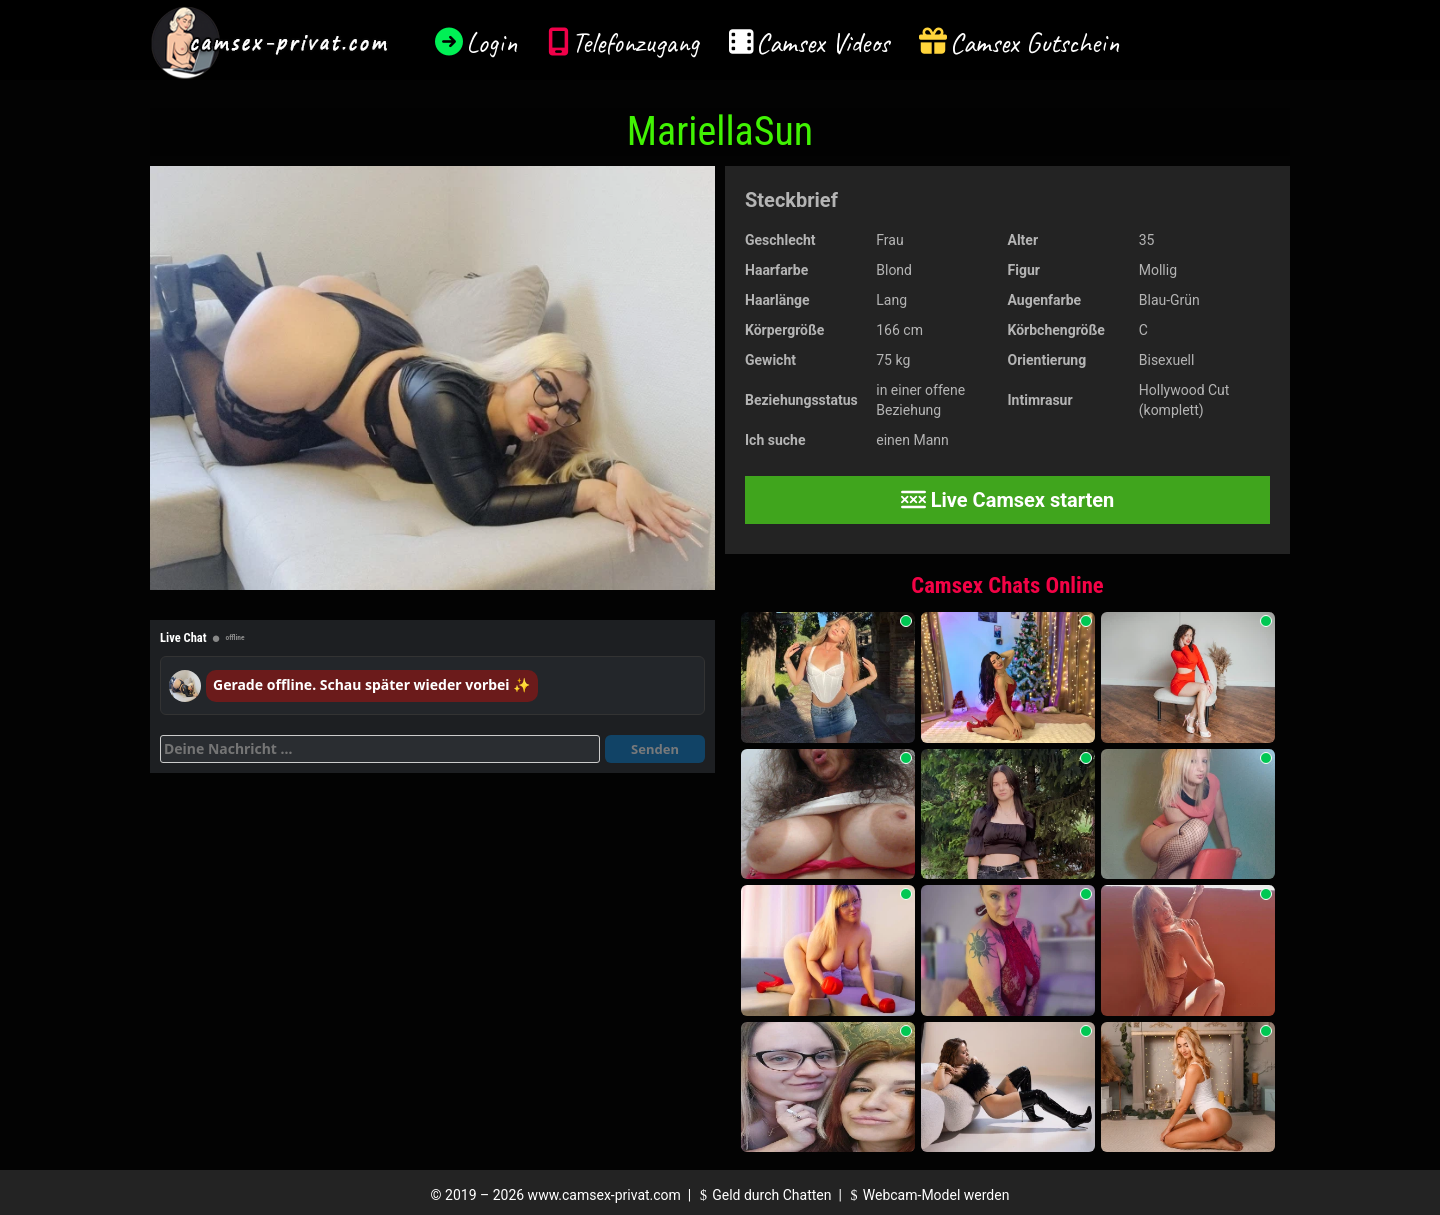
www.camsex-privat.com (604, 1195)
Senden (655, 749)
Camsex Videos (822, 42)
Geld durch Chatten (763, 1195)
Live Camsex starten (1008, 500)
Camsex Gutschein (1035, 42)
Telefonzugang (635, 42)
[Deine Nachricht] (380, 749)
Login (492, 42)
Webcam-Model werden (927, 1195)
